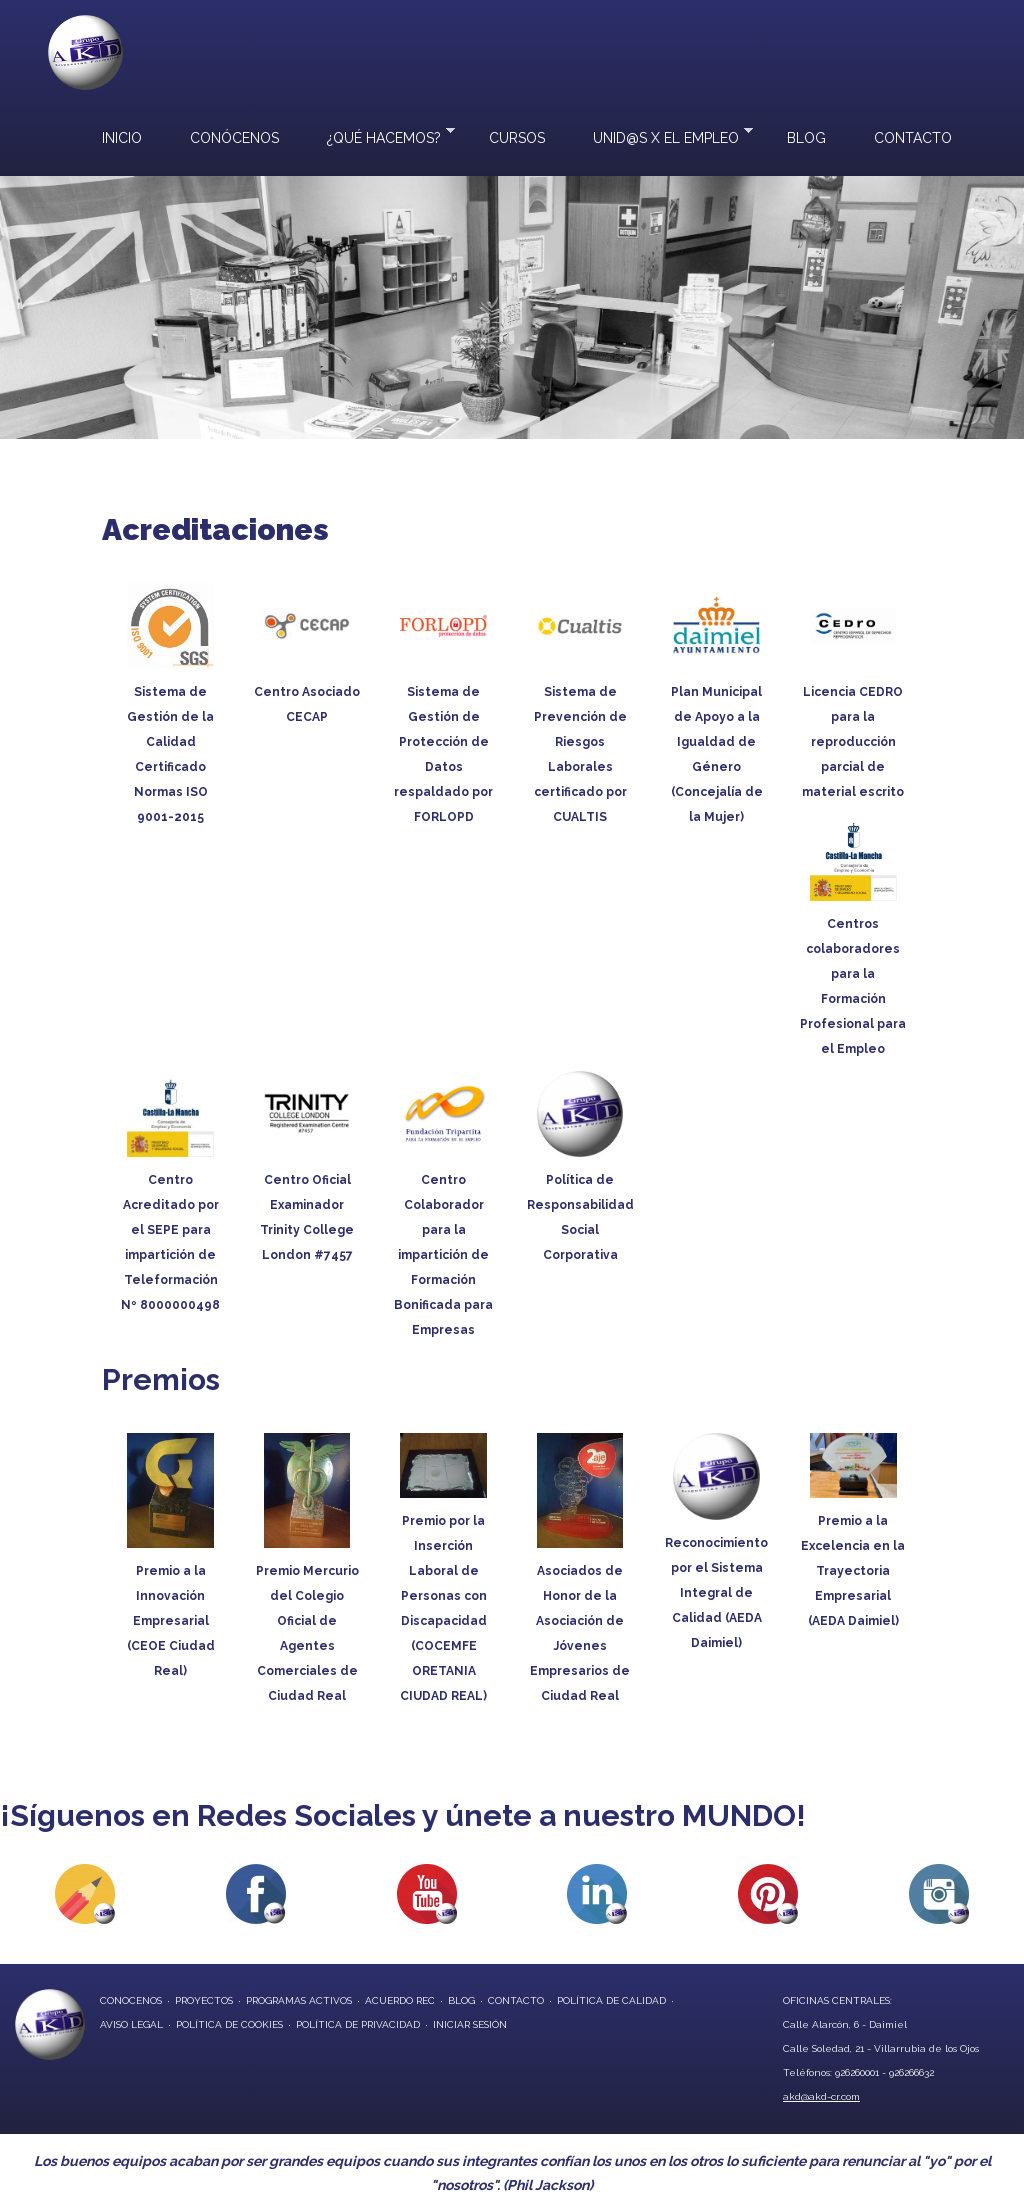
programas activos (299, 2000)
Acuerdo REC (400, 2000)
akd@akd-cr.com (821, 2096)
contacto (516, 2000)
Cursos (517, 138)
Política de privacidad (358, 2024)
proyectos (204, 2000)
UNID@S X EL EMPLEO (661, 135)
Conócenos (234, 138)
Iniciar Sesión (470, 2024)
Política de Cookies (229, 2024)
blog (461, 2000)
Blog (806, 138)
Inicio (122, 138)
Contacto (913, 138)
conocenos (131, 2000)
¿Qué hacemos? (379, 135)
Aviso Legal (131, 2024)
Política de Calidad (611, 2000)
